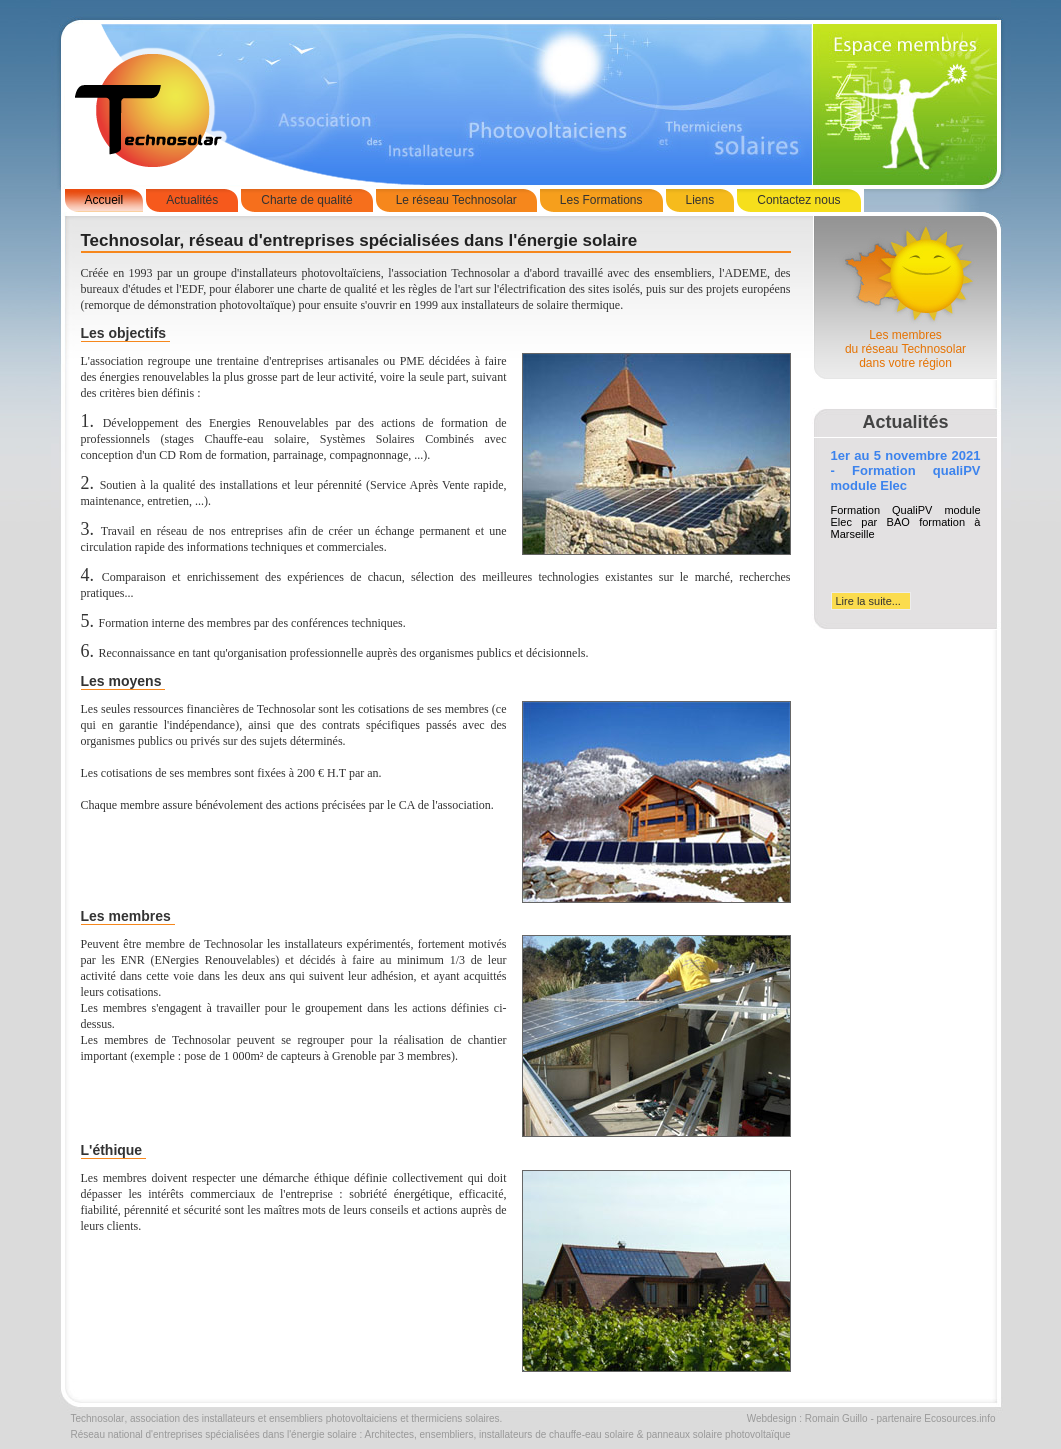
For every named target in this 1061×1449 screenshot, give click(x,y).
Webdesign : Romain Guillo (807, 1418)
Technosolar (98, 1418)
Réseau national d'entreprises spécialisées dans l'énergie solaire (214, 1434)
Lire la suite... (868, 601)
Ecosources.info (959, 1418)
